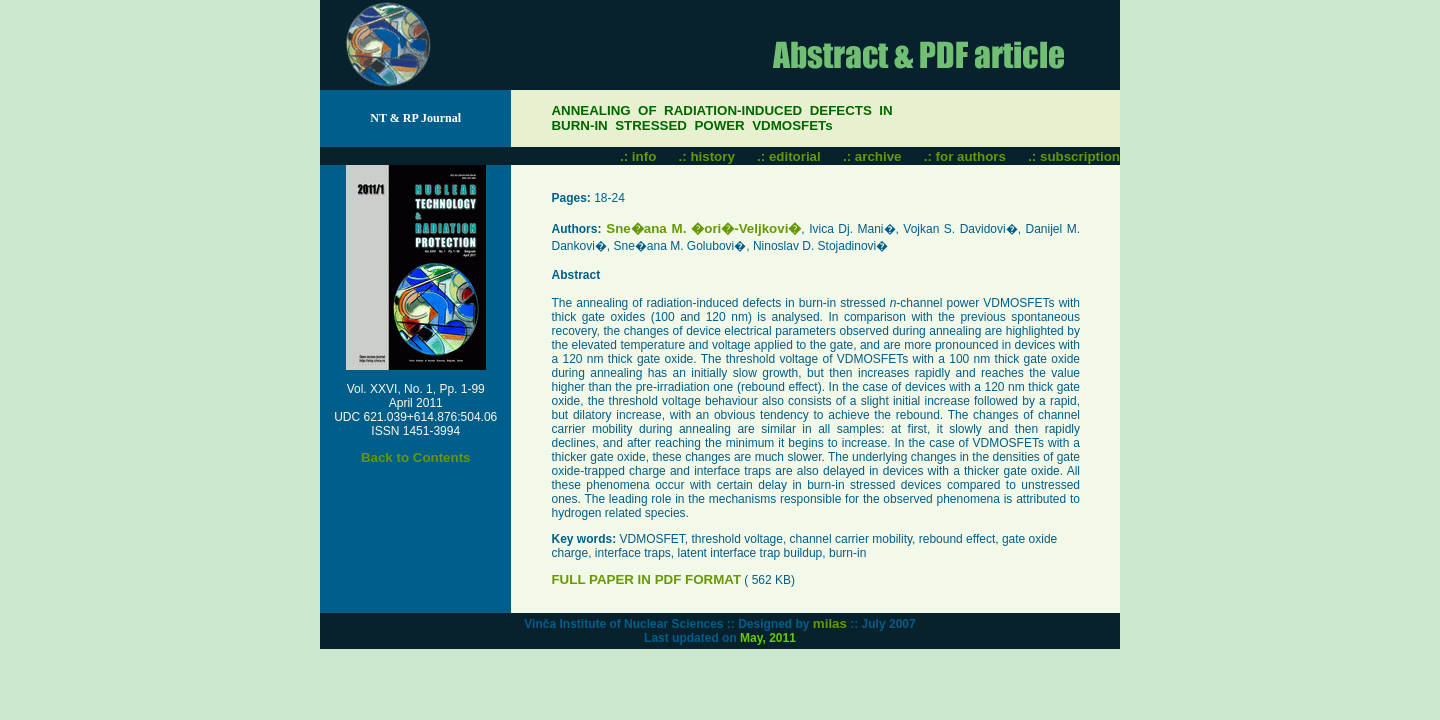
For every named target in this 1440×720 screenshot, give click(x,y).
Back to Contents (416, 457)
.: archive (872, 156)
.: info (638, 156)
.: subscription (1074, 156)
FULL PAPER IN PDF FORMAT (646, 579)
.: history (707, 156)
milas (830, 623)
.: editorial (789, 156)
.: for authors (965, 156)
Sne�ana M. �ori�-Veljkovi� (701, 228)
